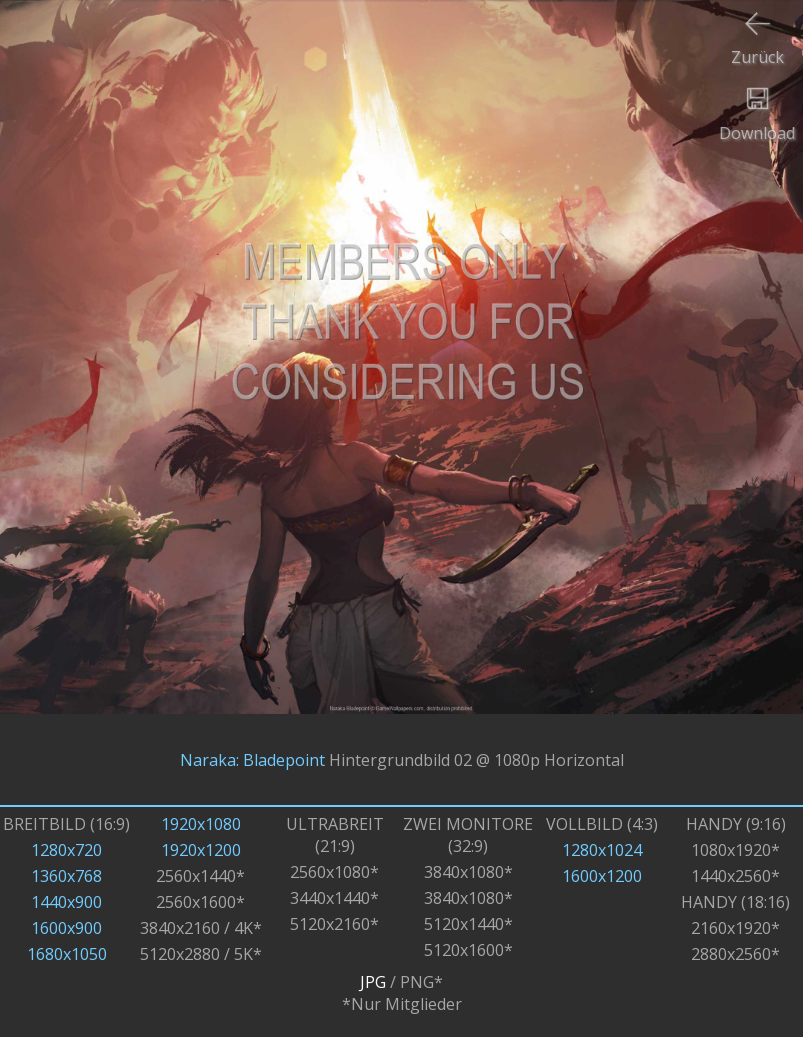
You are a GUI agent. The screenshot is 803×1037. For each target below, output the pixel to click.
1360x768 (66, 876)
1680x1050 (67, 954)
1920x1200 (201, 850)
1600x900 (66, 928)
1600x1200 (602, 876)
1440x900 (66, 902)
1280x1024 (602, 850)
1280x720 (66, 850)
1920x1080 (201, 824)
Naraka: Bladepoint (252, 760)
